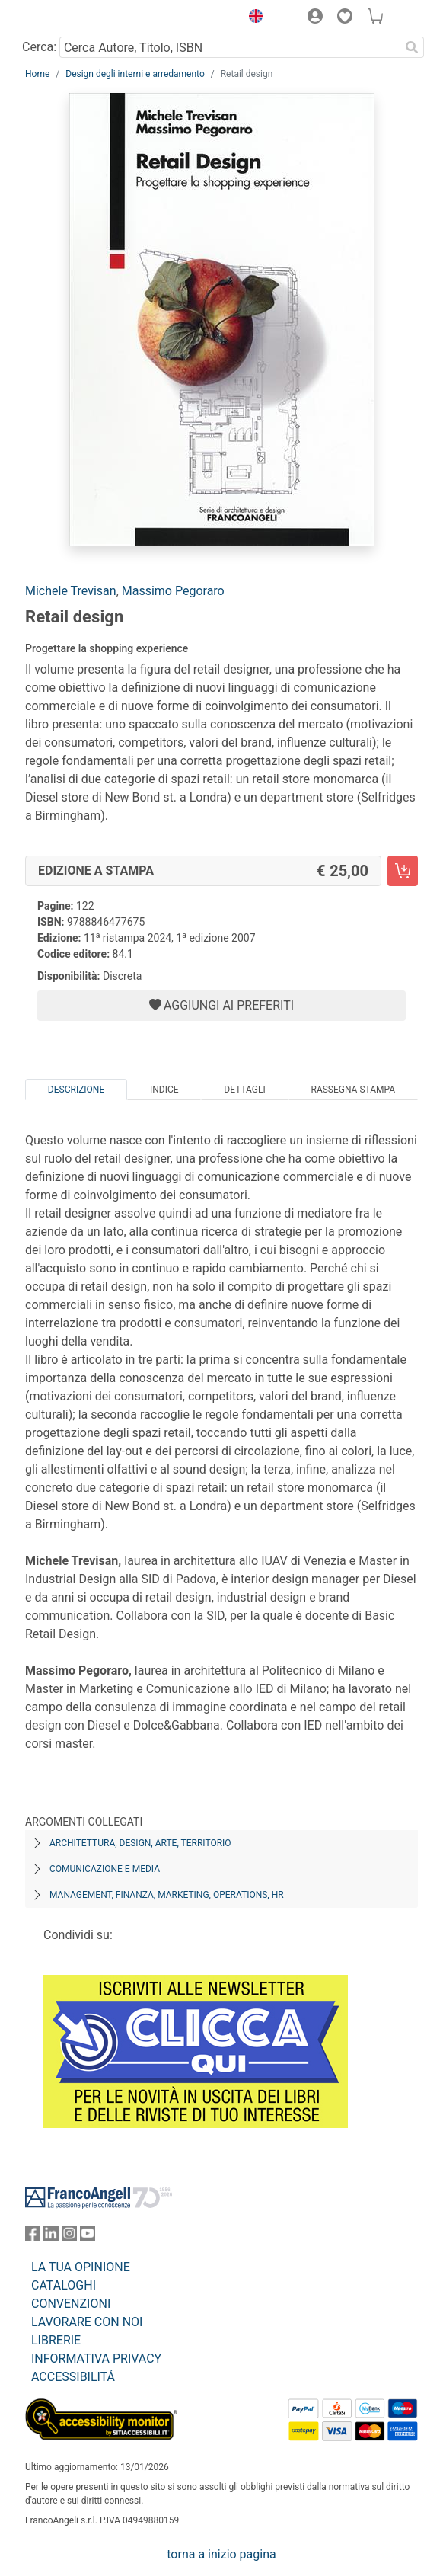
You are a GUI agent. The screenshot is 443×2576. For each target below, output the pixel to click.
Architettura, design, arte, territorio (140, 1843)
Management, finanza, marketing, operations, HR (166, 1895)
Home (37, 74)
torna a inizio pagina (221, 2554)
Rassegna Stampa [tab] (353, 1089)
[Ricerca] (412, 47)
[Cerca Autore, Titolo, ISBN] (229, 47)
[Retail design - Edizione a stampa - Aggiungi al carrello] (402, 871)
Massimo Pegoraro (173, 591)
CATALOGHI (63, 2285)
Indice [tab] (164, 1089)
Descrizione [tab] (76, 1089)
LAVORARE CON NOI (86, 2322)
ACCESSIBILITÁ (73, 2377)
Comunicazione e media (104, 1869)
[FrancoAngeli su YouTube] (87, 2236)
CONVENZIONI (70, 2303)
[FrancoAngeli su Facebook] (32, 2236)
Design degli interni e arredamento (135, 74)
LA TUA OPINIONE (80, 2267)
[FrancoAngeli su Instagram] (69, 2236)
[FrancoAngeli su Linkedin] (51, 2236)
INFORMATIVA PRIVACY (96, 2358)
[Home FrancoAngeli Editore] (77, 18)
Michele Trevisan (70, 591)
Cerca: (39, 47)
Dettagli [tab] (244, 1089)
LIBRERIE (56, 2340)
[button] (252, 18)
